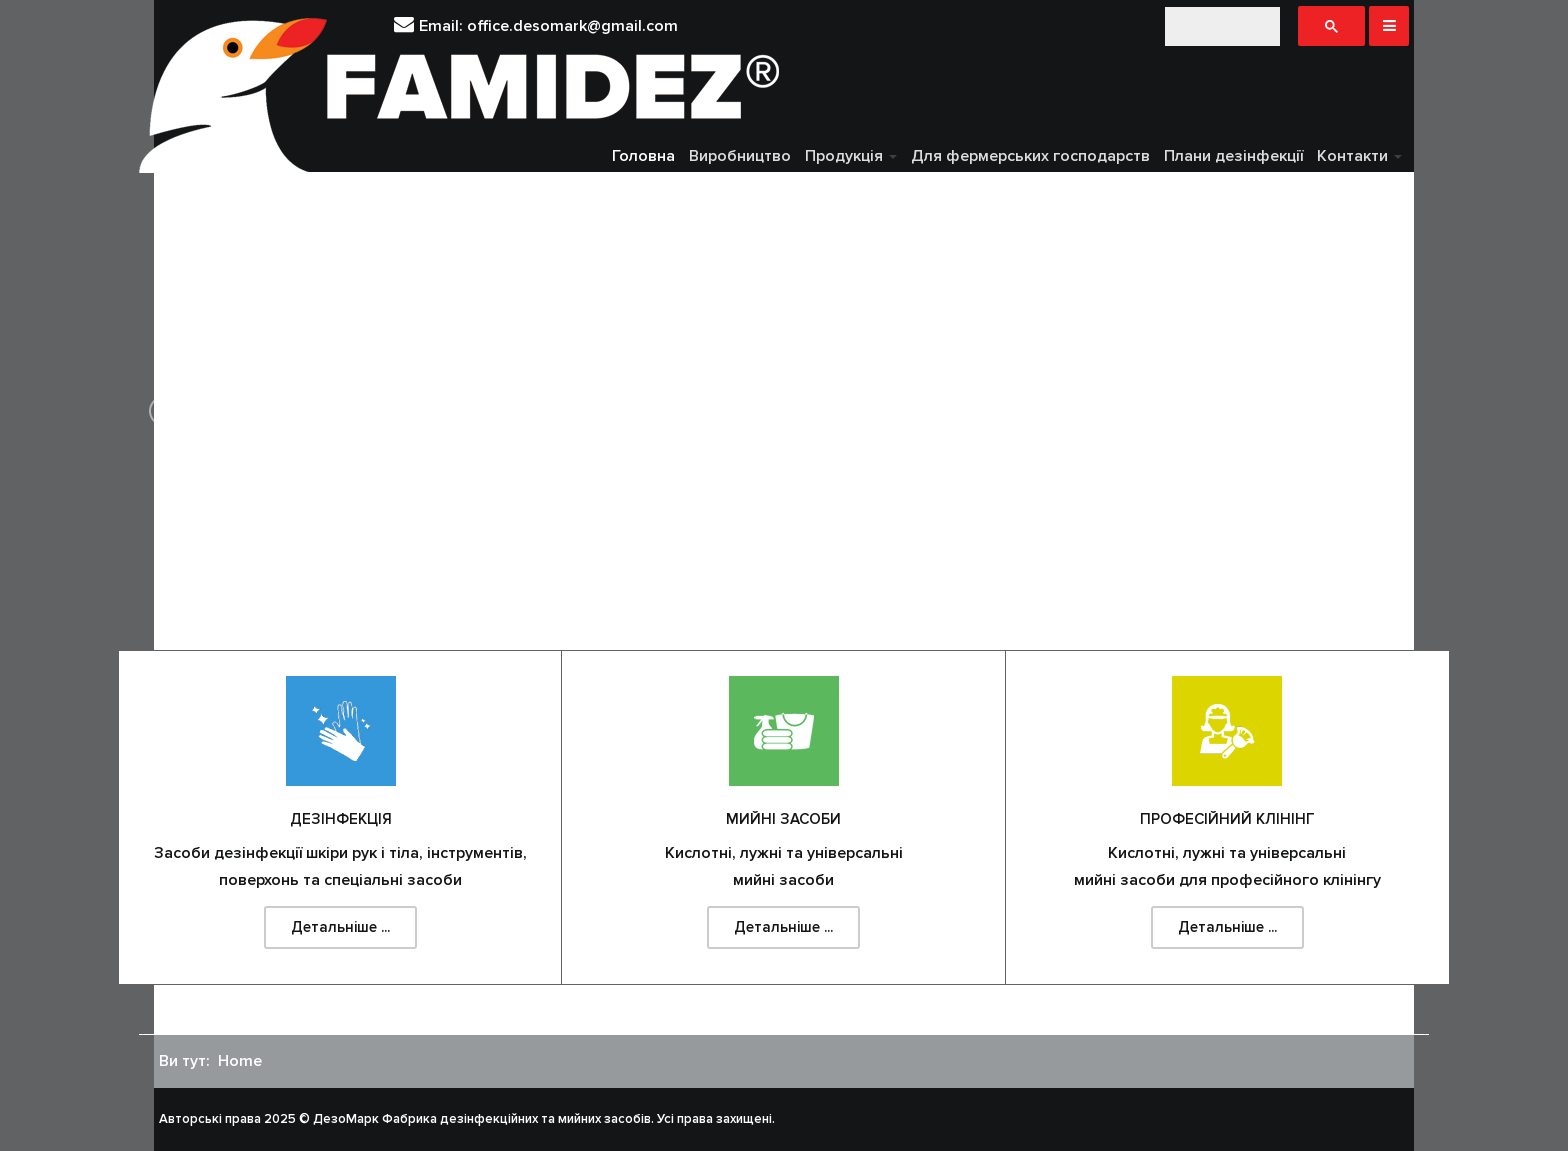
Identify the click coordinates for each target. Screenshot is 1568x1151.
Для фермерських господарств (1030, 156)
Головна (643, 156)
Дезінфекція (341, 819)
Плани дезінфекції (1233, 156)
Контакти (1359, 156)
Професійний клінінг (1227, 819)
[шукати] (1222, 26)
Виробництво (740, 156)
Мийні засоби (783, 819)
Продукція (851, 156)
